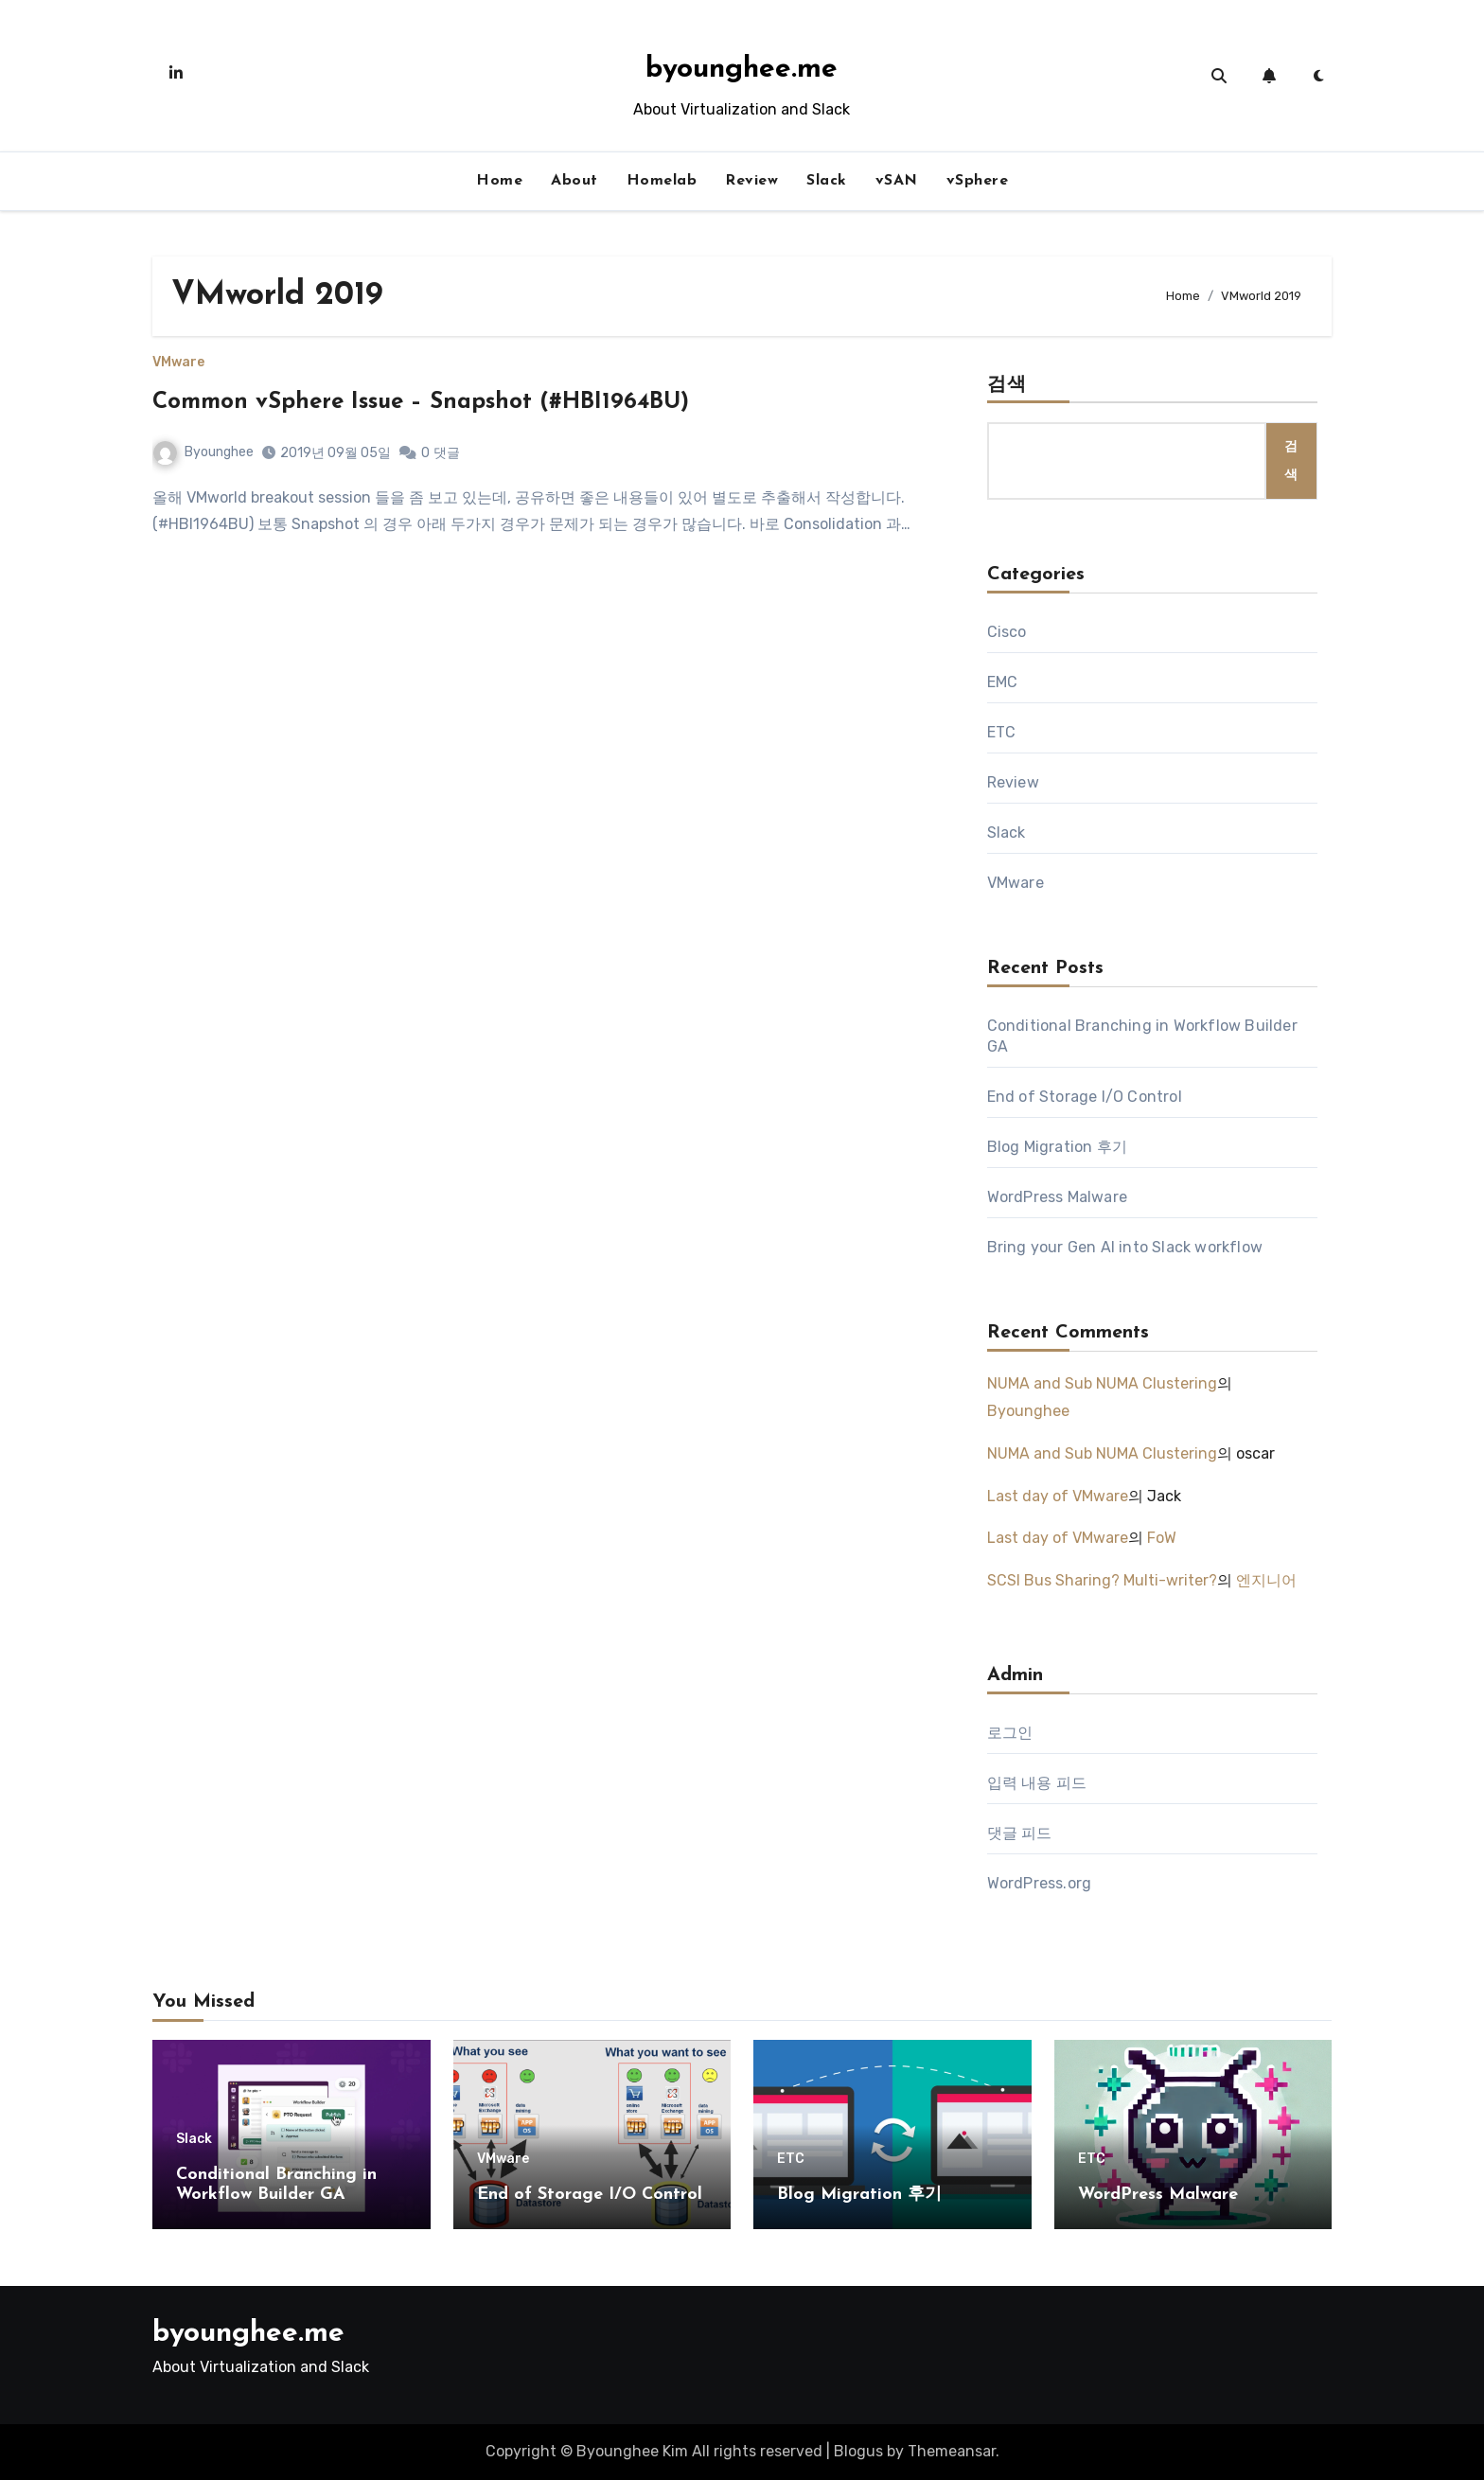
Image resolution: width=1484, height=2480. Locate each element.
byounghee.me (741, 69)
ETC (1001, 732)
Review (751, 180)
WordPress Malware (1057, 1197)
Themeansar (952, 2451)
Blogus (858, 2451)
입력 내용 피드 (1037, 1783)
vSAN (896, 180)
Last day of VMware (1057, 1496)
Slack (826, 180)
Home (499, 180)
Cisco (1007, 632)
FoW (1161, 1538)
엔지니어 (1266, 1580)
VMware (178, 362)
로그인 (1010, 1733)
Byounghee (203, 452)
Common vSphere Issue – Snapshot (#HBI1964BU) (420, 402)
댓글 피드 (1019, 1833)
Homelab (662, 180)
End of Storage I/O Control (1084, 1097)
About (574, 180)
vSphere (977, 180)
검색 (1007, 385)
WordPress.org (1039, 1883)
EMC (1002, 682)
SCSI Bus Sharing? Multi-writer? (1102, 1580)
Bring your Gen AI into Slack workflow (1125, 1247)
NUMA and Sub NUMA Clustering (1102, 1383)
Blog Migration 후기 (1057, 1147)
